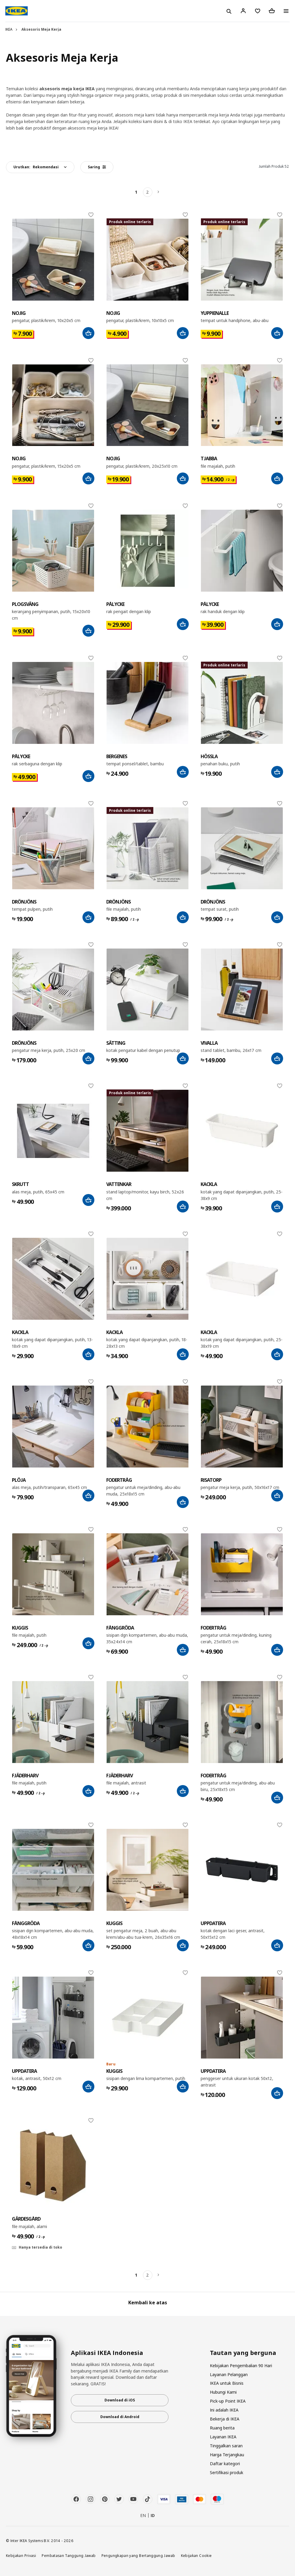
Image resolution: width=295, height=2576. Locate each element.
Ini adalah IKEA (224, 2410)
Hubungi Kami (223, 2392)
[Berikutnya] (159, 192)
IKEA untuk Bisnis (227, 2383)
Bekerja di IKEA (224, 2419)
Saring (97, 167)
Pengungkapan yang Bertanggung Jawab (138, 2555)
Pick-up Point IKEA (228, 2401)
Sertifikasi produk (226, 2472)
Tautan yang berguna (243, 2352)
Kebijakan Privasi (21, 2555)
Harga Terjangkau (227, 2454)
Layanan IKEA (223, 2437)
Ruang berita (222, 2428)
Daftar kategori (225, 2463)
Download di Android (119, 2416)
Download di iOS (119, 2400)
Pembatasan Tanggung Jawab (69, 2555)
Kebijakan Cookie (196, 2555)
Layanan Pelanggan (229, 2374)
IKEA (9, 29)
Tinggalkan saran (226, 2445)
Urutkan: (36, 167)
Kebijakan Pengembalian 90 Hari (241, 2365)
